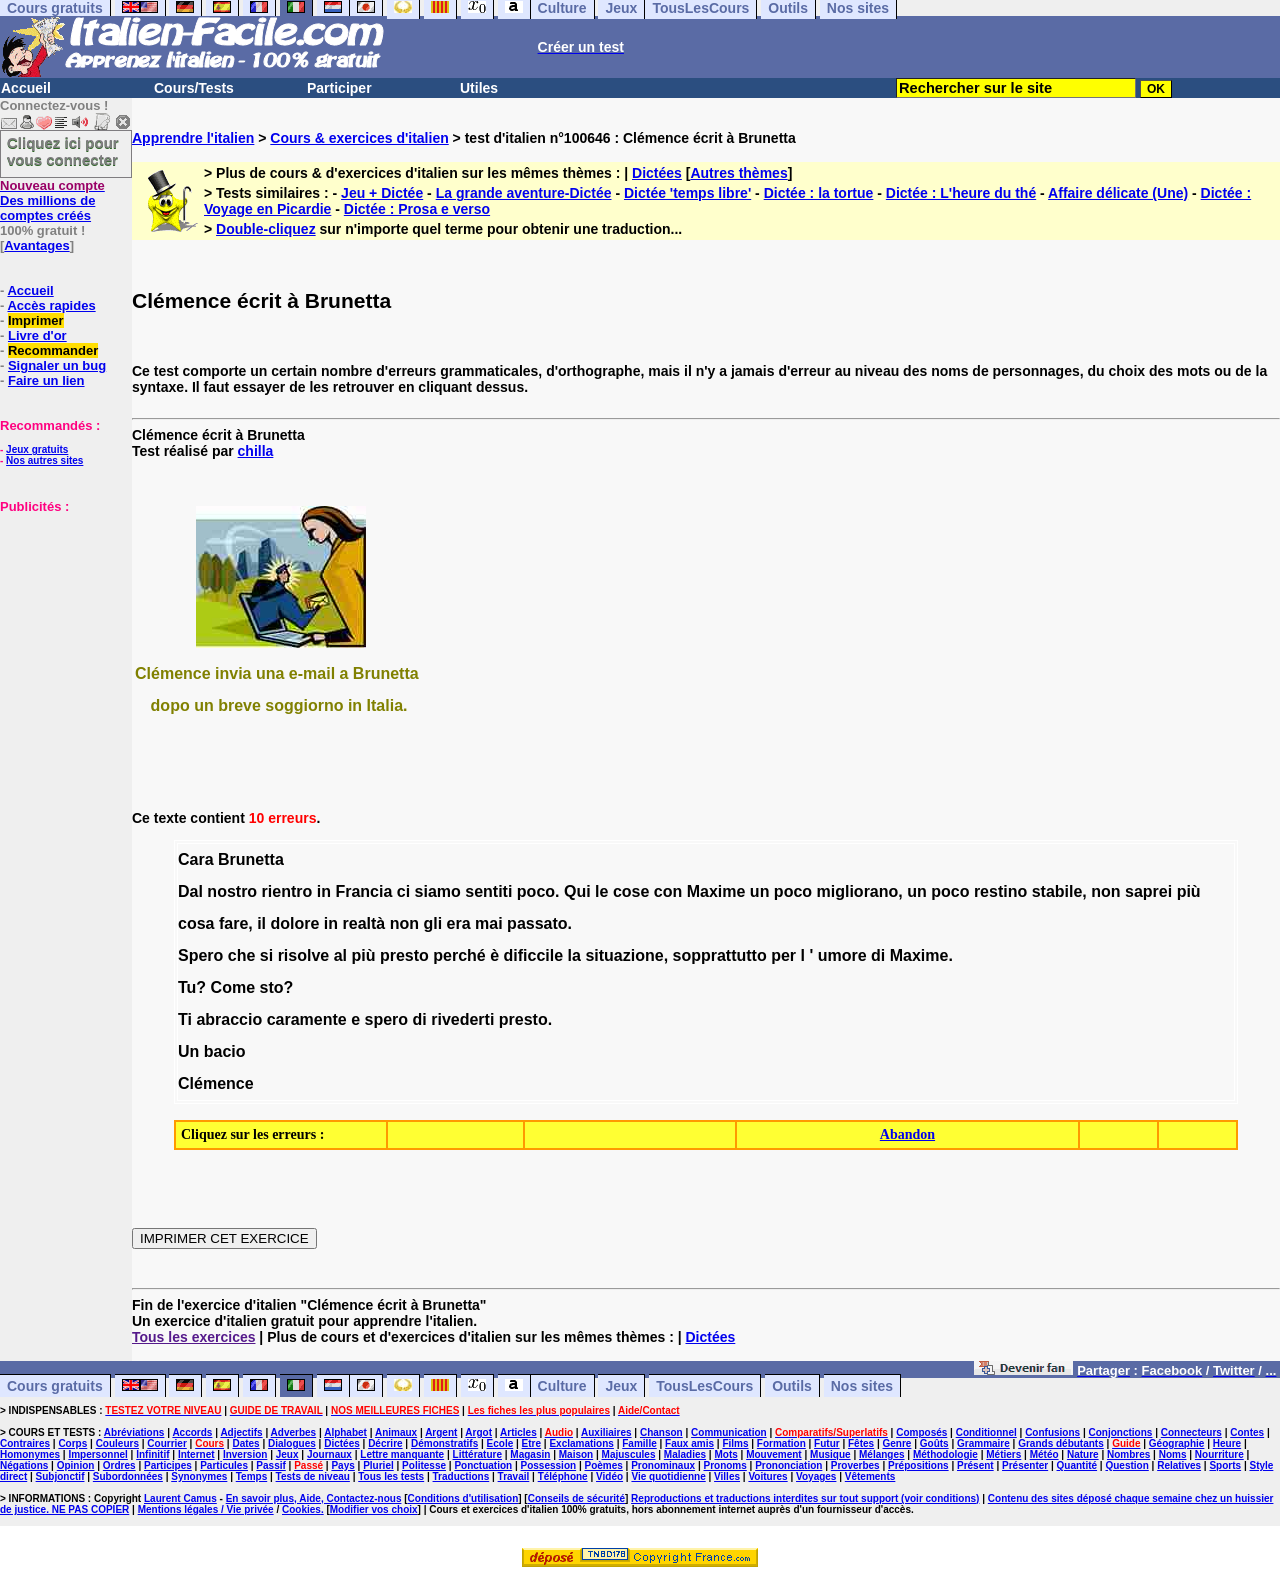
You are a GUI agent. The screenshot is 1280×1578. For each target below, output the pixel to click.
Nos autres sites (44, 460)
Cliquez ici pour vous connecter (63, 151)
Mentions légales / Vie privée (206, 1509)
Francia (363, 891)
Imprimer (36, 320)
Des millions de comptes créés (52, 200)
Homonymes (30, 1454)
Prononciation (788, 1465)
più (1189, 891)
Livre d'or (37, 335)
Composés (921, 1432)
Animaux (396, 1432)
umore (842, 955)
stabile (1057, 891)
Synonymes (199, 1476)
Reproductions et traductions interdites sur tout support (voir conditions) (805, 1498)
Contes (1247, 1432)
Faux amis (689, 1443)
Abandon (907, 1134)
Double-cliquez (266, 229)
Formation (781, 1443)
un (760, 891)
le (601, 891)
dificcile (534, 955)
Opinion (76, 1465)
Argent (441, 1432)
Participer (339, 88)
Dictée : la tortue (819, 193)
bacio (225, 1051)
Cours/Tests (194, 88)
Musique (830, 1454)
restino (1000, 891)
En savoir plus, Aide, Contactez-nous (314, 1498)
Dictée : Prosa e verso (417, 209)
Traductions (461, 1476)
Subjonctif (60, 1476)
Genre (897, 1443)
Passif (270, 1465)
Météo (1044, 1454)
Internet (196, 1454)
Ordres (119, 1465)
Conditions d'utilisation (463, 1498)
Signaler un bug (57, 365)
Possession (549, 1465)
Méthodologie (945, 1454)
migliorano (858, 891)
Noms (1173, 1454)
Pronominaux (663, 1465)
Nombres (1128, 1454)
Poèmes (603, 1465)
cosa (196, 923)
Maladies (685, 1454)
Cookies (301, 1509)
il (261, 923)
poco (536, 891)
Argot (478, 1432)
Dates (245, 1443)
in (324, 891)
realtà (364, 923)
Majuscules (629, 1454)
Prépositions (918, 1465)
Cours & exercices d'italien (359, 138)
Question (1126, 1465)
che (242, 955)
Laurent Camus (180, 1498)
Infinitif (152, 1454)
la (574, 955)
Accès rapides (51, 305)
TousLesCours (704, 1386)
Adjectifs (241, 1432)
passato (537, 923)
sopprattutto (720, 955)
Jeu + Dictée (382, 193)
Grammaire (983, 1443)
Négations (24, 1465)
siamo (438, 891)
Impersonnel (97, 1454)
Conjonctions (1121, 1432)
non (1105, 891)
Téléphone (563, 1476)
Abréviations (134, 1432)
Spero (200, 955)
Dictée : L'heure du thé (961, 193)
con (668, 891)
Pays (342, 1465)
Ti (185, 1019)
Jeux (621, 1386)
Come (233, 987)
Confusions (1052, 1432)
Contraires (25, 1443)
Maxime (716, 891)
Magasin (530, 1454)
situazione (624, 955)
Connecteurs (1191, 1432)
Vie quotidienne (668, 1476)
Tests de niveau (313, 1476)
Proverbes (855, 1465)
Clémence (216, 1083)
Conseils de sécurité (576, 1498)
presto (404, 955)
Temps (252, 1476)
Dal (190, 891)
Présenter (1025, 1465)
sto (271, 987)
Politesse (424, 1465)
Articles (518, 1432)
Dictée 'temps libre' (687, 193)
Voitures (767, 1476)
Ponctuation (483, 1465)
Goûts (934, 1443)
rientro (287, 891)
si (266, 955)
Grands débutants (1061, 1443)
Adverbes (294, 1432)
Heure (1227, 1443)
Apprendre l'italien (193, 138)
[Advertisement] (60, 614)
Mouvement (774, 1454)
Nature (1083, 1454)
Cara (196, 859)
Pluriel (378, 1465)
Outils (792, 1386)
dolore (295, 923)
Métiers (1003, 1454)
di (878, 955)
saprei (1148, 891)
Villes (727, 1476)
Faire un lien (46, 380)
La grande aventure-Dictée (524, 193)
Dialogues (292, 1443)
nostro (232, 891)
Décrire (385, 1443)
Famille (639, 1443)
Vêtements (870, 1476)
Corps (72, 1443)
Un (188, 1051)
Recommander (53, 350)
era (459, 923)
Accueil (26, 88)
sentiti (488, 891)
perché (459, 955)
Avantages (36, 245)
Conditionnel (986, 1432)
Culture (562, 1386)
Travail (514, 1476)
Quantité (1077, 1465)
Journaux (329, 1454)
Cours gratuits (55, 1386)
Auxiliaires (606, 1432)
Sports (1225, 1465)
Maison (576, 1454)
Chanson (661, 1432)
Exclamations (581, 1443)
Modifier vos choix (374, 1509)
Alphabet (345, 1432)
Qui (577, 891)
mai (489, 923)
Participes (168, 1465)
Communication (729, 1432)
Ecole (500, 1443)
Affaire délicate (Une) (1118, 193)
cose (631, 891)
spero (387, 1019)
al (340, 955)
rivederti (462, 1019)
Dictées (657, 173)
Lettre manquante (402, 1454)
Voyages (816, 1476)
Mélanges (882, 1454)
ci (403, 891)
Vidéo (609, 1476)
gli (432, 923)
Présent (975, 1465)
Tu (187, 987)
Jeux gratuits (37, 449)
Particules (224, 1465)
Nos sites (862, 1386)
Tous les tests (391, 1476)
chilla (256, 451)
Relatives (1179, 1465)
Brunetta (251, 859)
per (783, 955)
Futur (827, 1443)
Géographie (1177, 1443)
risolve (304, 955)
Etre (531, 1443)
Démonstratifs (444, 1443)
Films (735, 1443)
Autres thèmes (738, 173)
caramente (307, 1019)
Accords (192, 1432)
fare (233, 923)
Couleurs (117, 1443)
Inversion (245, 1454)
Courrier (166, 1443)
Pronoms (724, 1465)
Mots (725, 1454)
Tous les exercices (193, 1337)
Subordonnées (128, 1476)
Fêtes (861, 1443)
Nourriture (1219, 1454)
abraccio (229, 1019)
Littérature (477, 1454)
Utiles (479, 88)
